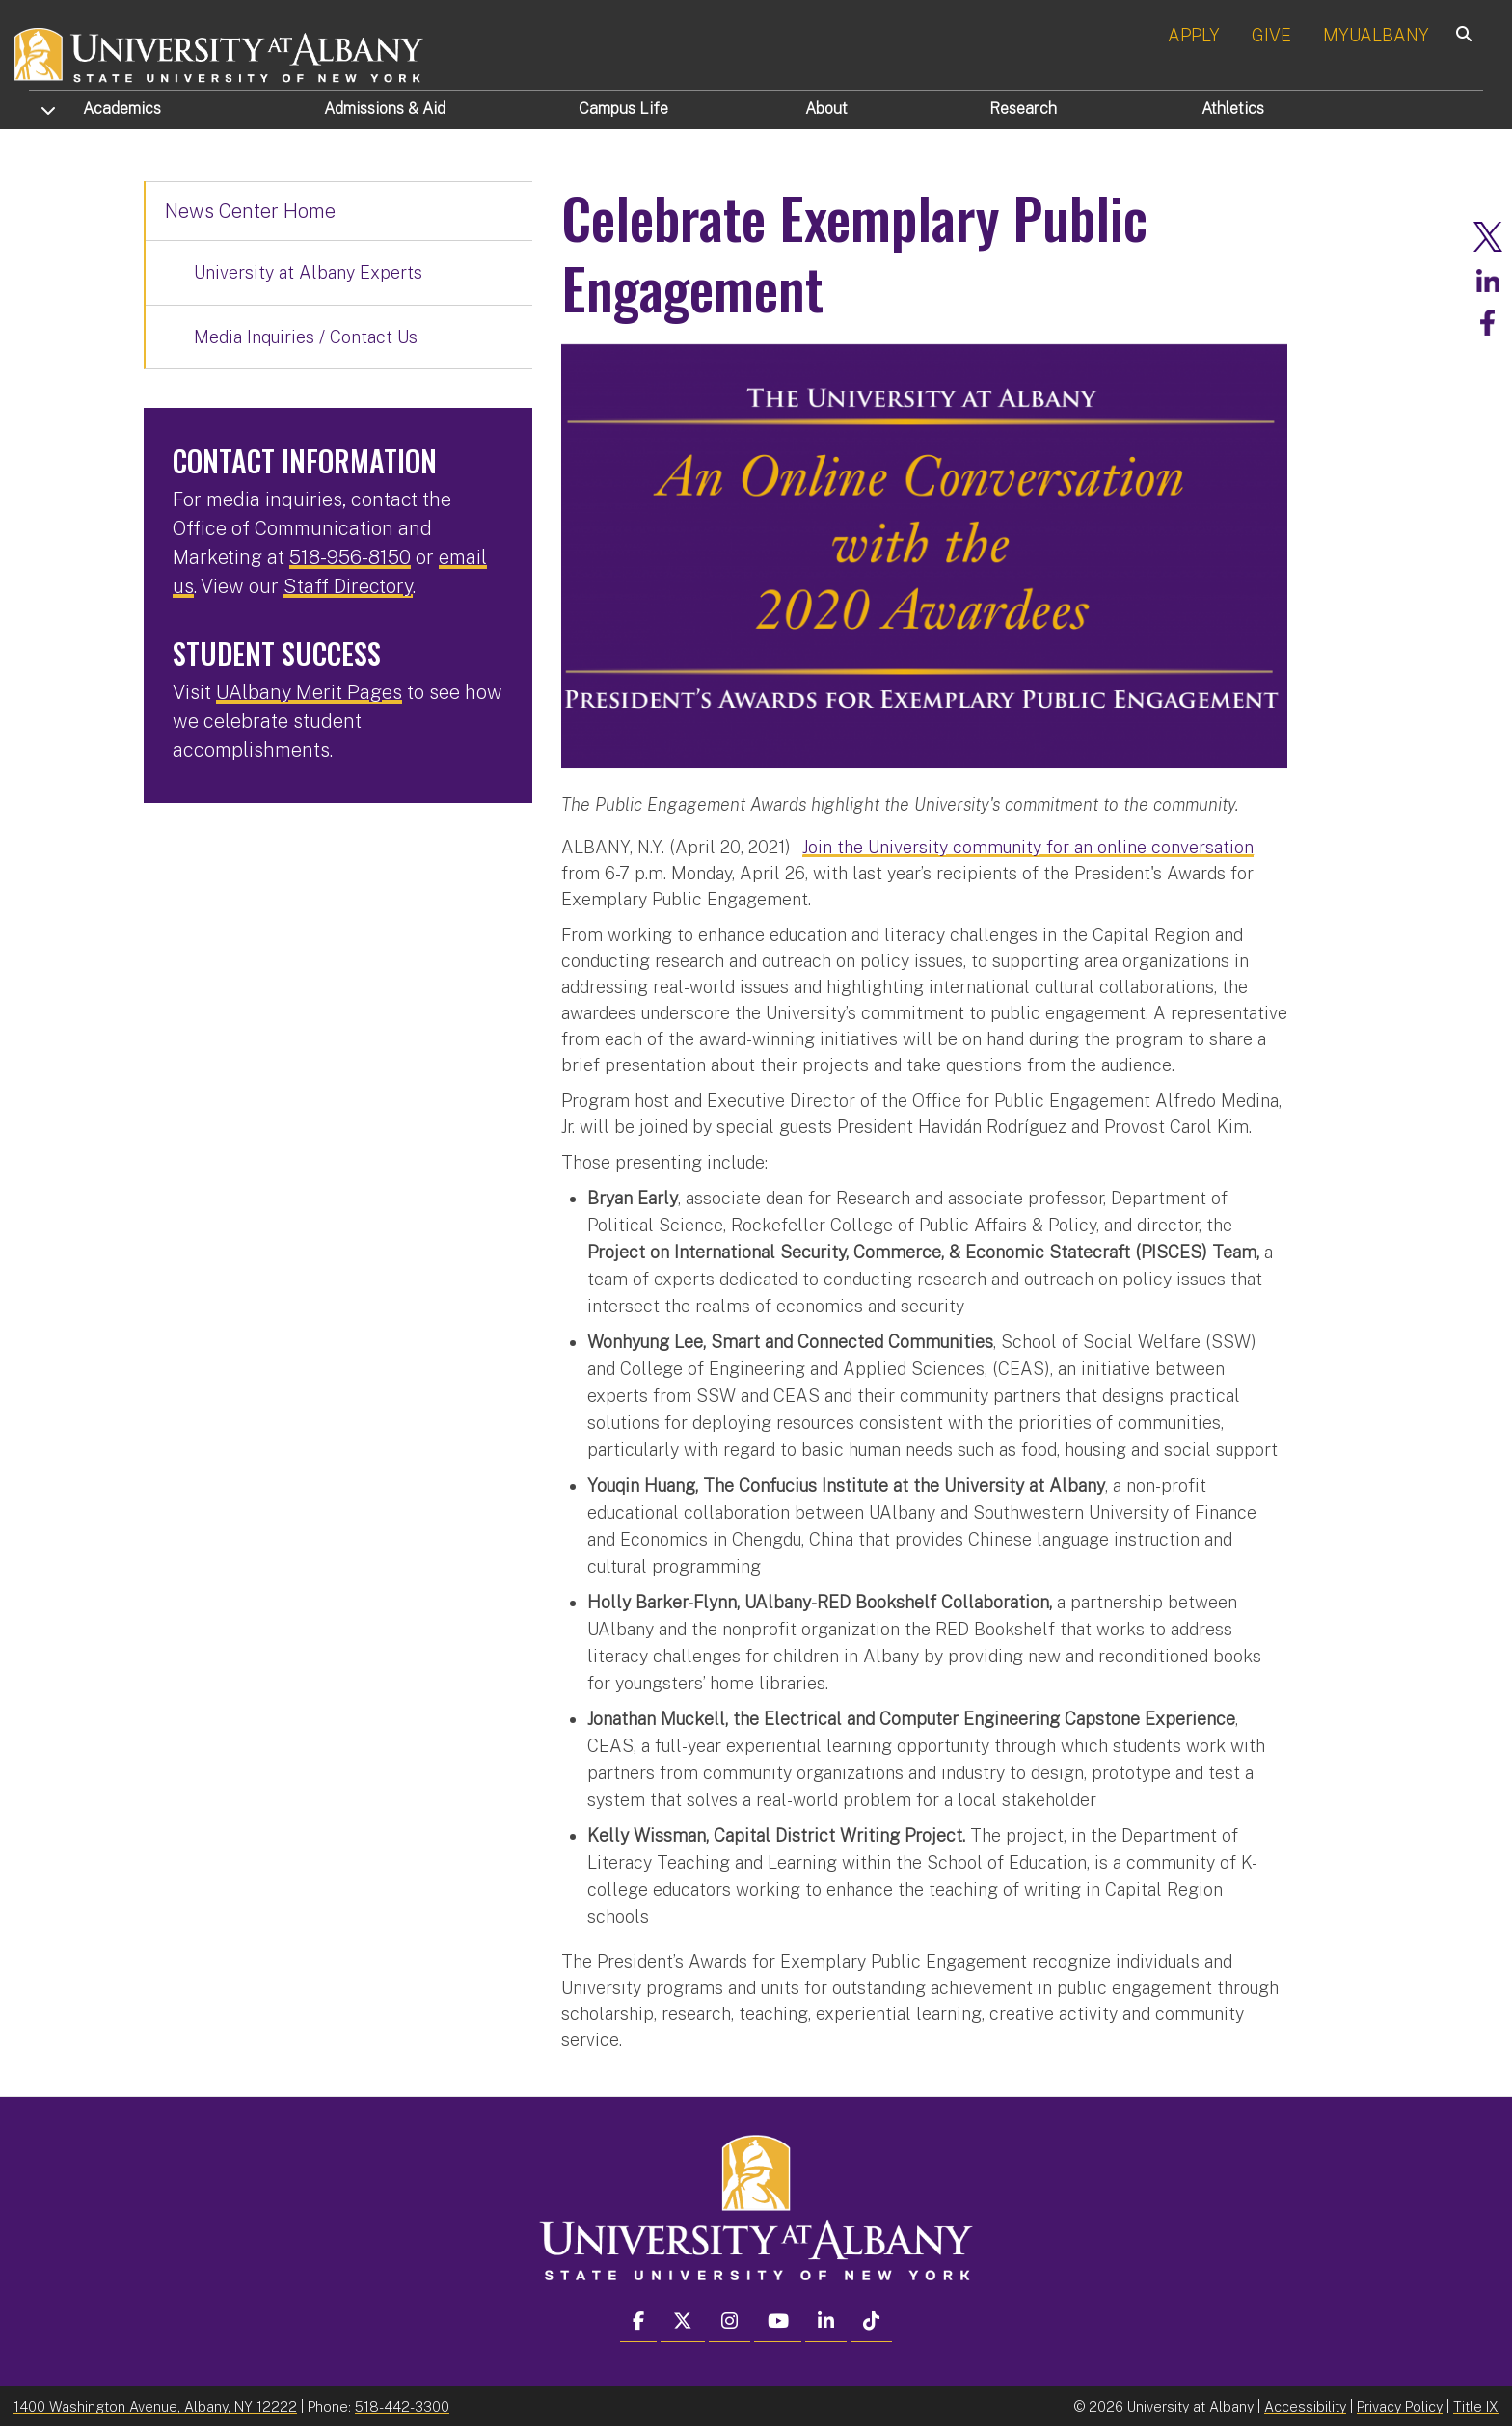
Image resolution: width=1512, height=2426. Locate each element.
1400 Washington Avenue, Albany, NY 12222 (155, 2405)
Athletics (1233, 108)
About (826, 108)
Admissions (385, 108)
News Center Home (250, 211)
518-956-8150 (350, 557)
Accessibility (1305, 2405)
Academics (122, 108)
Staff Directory (348, 586)
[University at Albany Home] (219, 52)
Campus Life (623, 108)
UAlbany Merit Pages (309, 692)
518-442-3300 (402, 2405)
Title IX (1475, 2405)
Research (1023, 108)
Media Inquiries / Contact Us (306, 337)
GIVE (1271, 35)
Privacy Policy (1400, 2405)
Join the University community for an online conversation (1028, 846)
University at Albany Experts (308, 272)
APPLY (1194, 35)
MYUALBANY (1376, 35)
